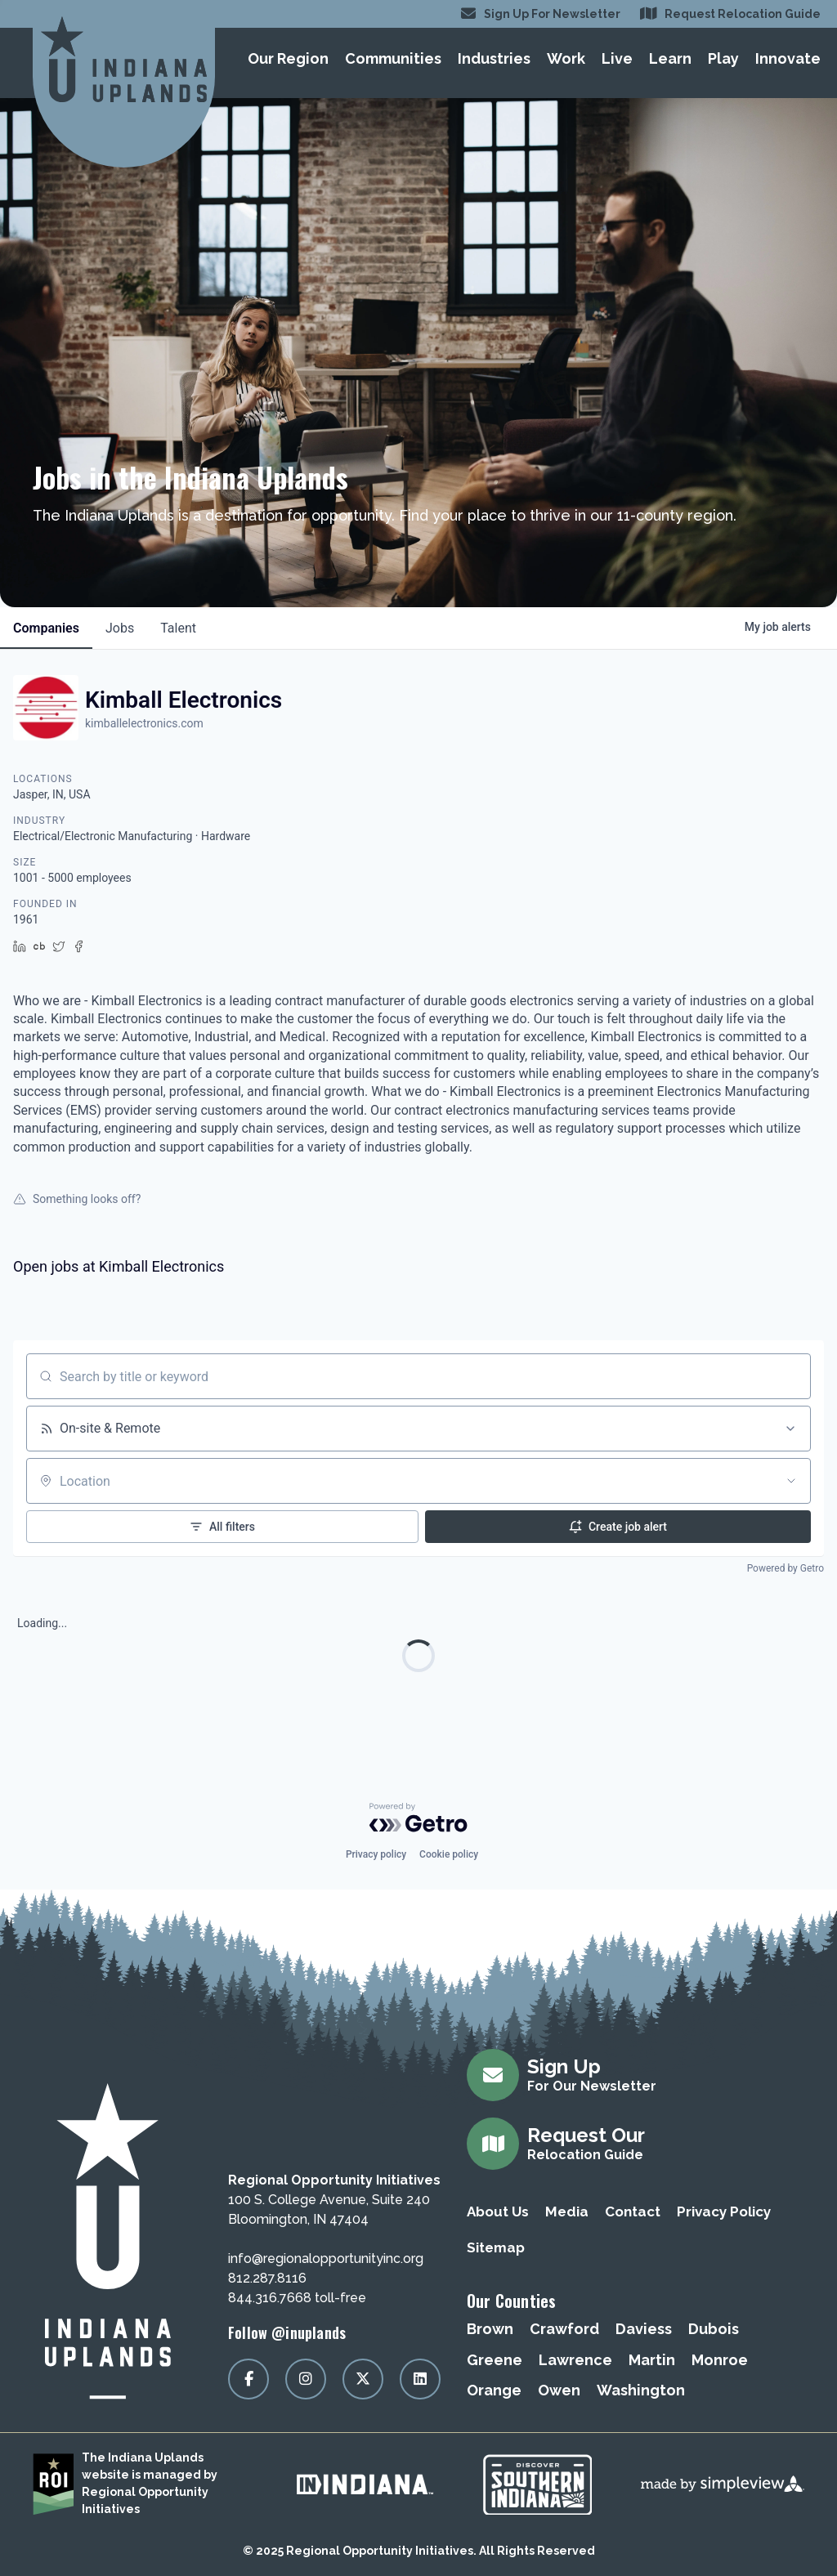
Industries (494, 58)
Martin (652, 2359)
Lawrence (575, 2359)
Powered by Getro (785, 1568)
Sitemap (496, 2247)
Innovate (788, 58)
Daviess (643, 2328)
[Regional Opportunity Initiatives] (124, 59)
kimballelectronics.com (144, 723)
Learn (670, 58)
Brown (490, 2328)
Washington (641, 2390)
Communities (393, 58)
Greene (494, 2359)
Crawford (564, 2328)
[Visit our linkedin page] (420, 2379)
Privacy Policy (724, 2211)
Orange (494, 2390)
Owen (559, 2390)
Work (566, 58)
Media (567, 2211)
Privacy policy (376, 1854)
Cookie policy (448, 1854)
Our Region (288, 58)
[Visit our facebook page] (248, 2379)
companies (46, 628)
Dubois (713, 2328)
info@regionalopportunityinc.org (325, 2258)
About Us (498, 2211)
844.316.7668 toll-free (297, 2297)
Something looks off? (77, 1198)
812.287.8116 (267, 2278)
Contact (632, 2211)
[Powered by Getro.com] (418, 1817)
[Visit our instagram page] (305, 2379)
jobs (119, 628)
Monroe (720, 2359)
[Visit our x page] (362, 2379)
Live (617, 58)
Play (723, 58)
